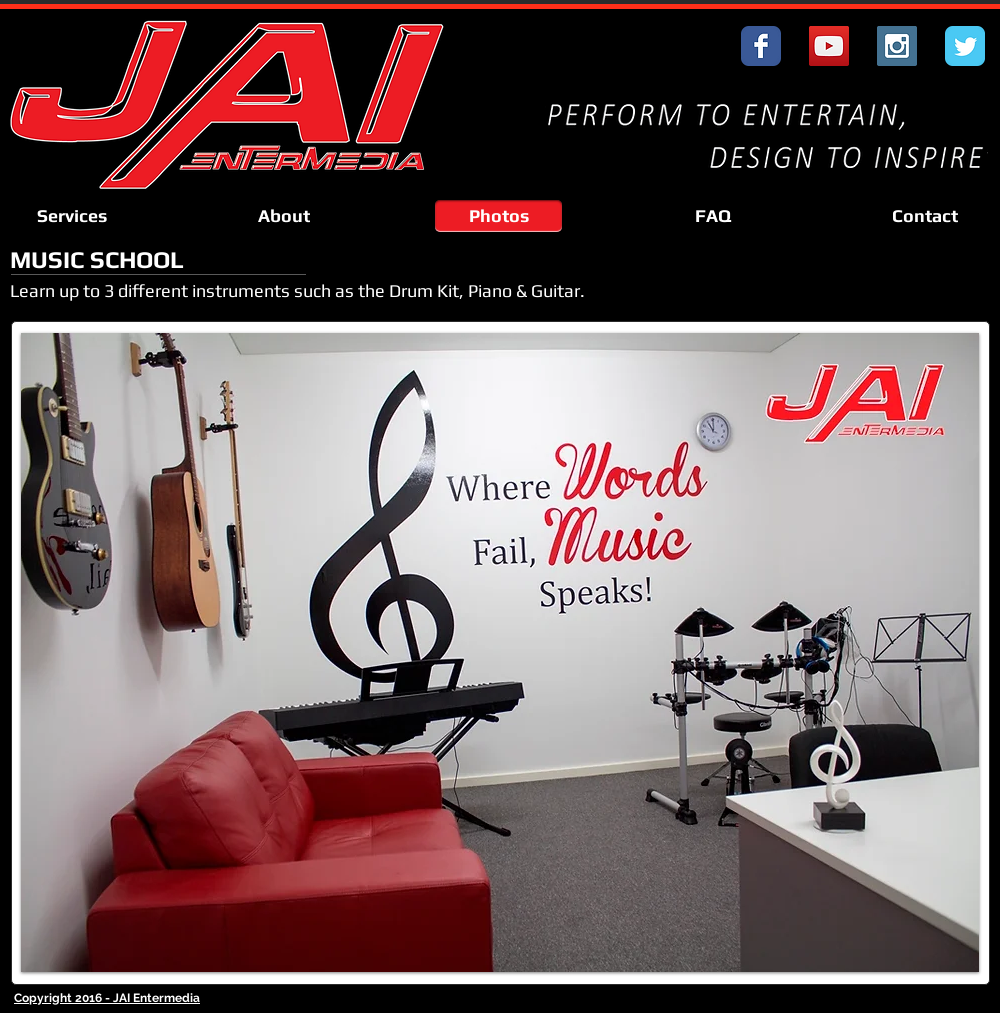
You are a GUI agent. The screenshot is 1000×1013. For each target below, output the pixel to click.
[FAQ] (713, 216)
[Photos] (498, 216)
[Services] (72, 216)
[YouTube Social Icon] (829, 46)
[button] (500, 652)
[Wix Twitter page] (965, 46)
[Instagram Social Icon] (897, 46)
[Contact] (925, 216)
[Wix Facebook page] (761, 46)
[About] (284, 216)
